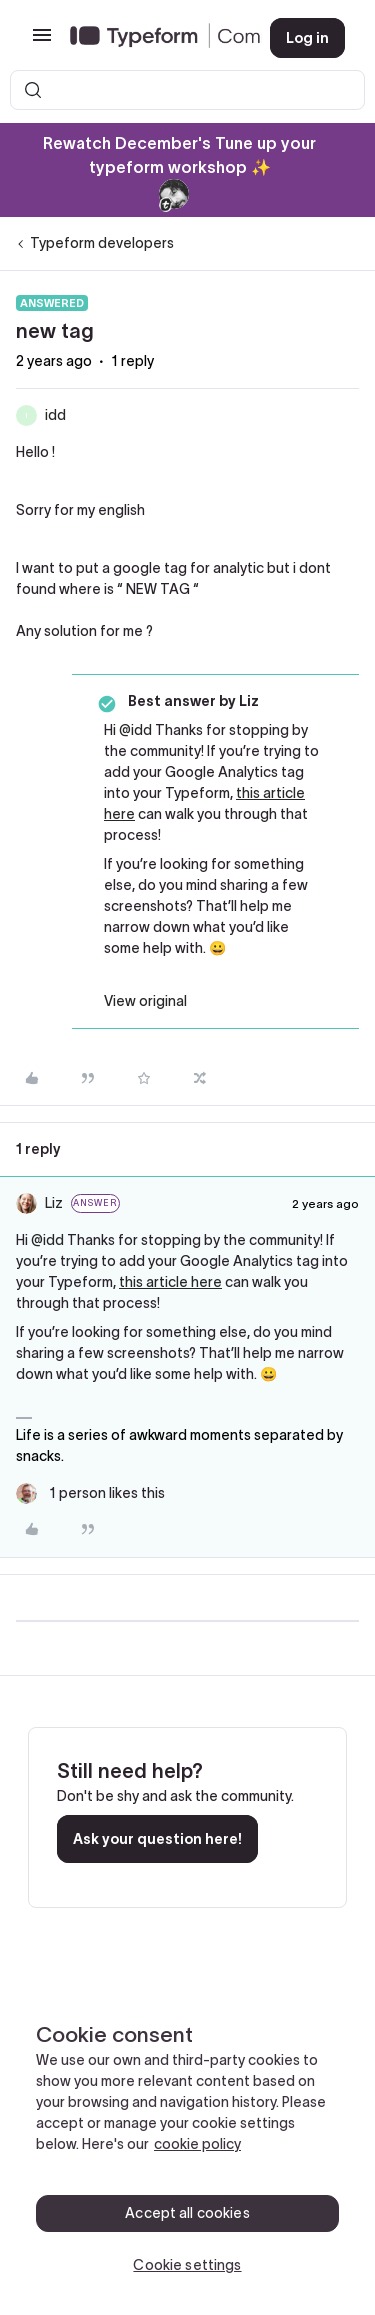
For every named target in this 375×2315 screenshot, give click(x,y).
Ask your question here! (157, 1839)
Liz (54, 1203)
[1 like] (90, 1493)
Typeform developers (102, 243)
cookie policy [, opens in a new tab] (197, 2144)
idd (55, 415)
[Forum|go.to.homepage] (154, 38)
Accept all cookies (187, 2213)
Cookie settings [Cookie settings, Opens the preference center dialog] (187, 2265)
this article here (170, 1282)
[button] (42, 42)
